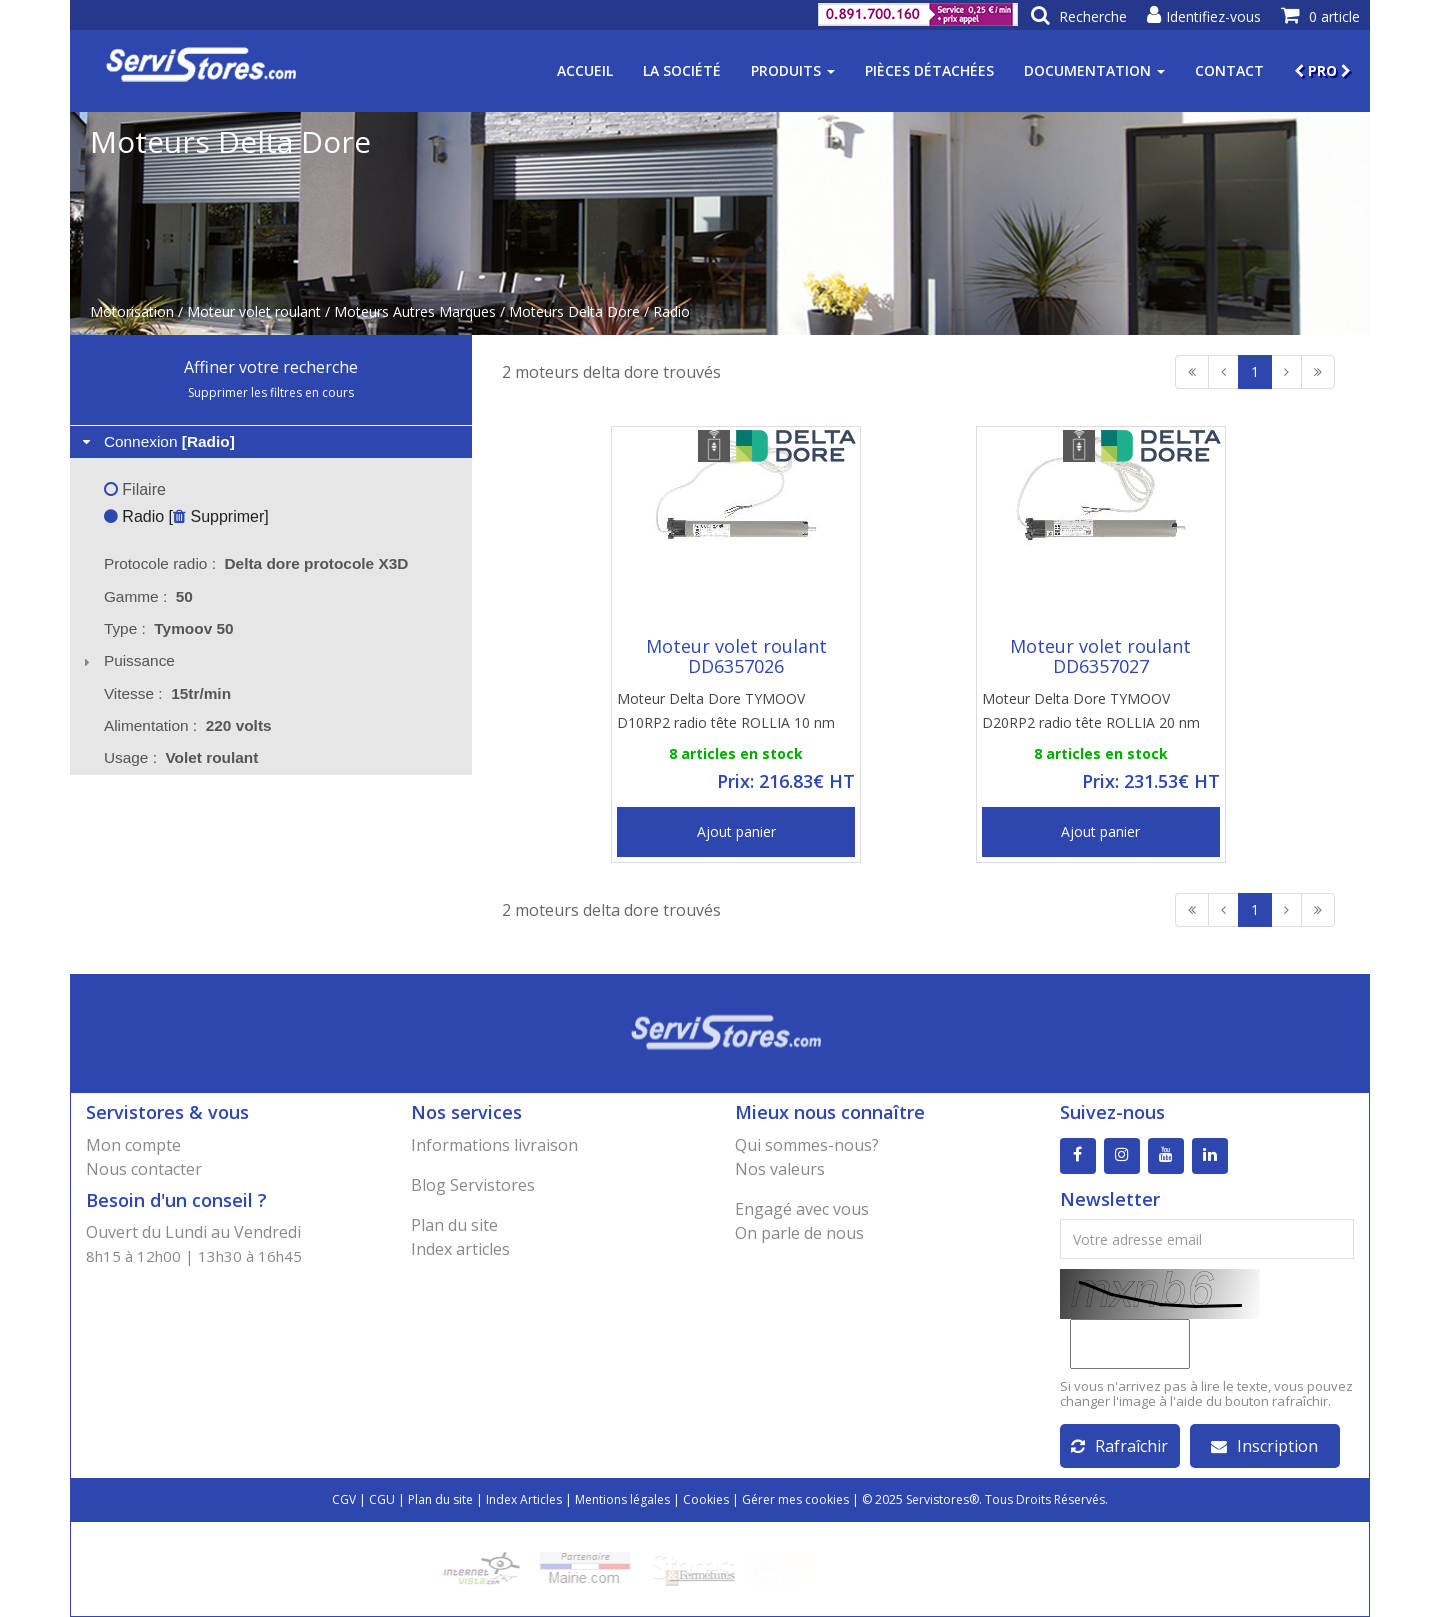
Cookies (706, 1499)
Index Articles (524, 1499)
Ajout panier (736, 831)
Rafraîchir (1119, 1446)
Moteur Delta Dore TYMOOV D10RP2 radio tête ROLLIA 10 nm (726, 710)
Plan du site (454, 1225)
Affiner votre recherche (271, 367)
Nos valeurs (780, 1169)
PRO (1322, 70)
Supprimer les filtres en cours (271, 392)
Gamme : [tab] (148, 596)
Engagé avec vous (802, 1209)
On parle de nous (799, 1233)
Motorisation (132, 311)
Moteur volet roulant (254, 311)
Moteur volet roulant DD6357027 (1100, 656)
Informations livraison (494, 1145)
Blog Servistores (473, 1185)
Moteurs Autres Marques (415, 311)
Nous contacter (144, 1169)
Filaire (135, 489)
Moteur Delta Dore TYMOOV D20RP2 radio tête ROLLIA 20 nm (1091, 710)
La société (682, 70)
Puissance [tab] (126, 660)
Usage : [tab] (181, 757)
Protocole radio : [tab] (256, 563)
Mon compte (133, 1145)
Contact (1229, 70)
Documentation (1094, 70)
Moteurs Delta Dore (574, 311)
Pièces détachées (929, 70)
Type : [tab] (169, 628)
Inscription (1264, 1446)
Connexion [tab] (156, 441)
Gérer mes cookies (795, 1499)
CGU (382, 1499)
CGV (344, 1499)
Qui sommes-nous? (807, 1145)
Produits (793, 70)
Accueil (585, 70)
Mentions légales (622, 1499)
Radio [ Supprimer (184, 516)
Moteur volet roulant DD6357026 (736, 656)
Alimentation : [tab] (188, 725)
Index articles (460, 1249)
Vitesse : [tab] (167, 693)
